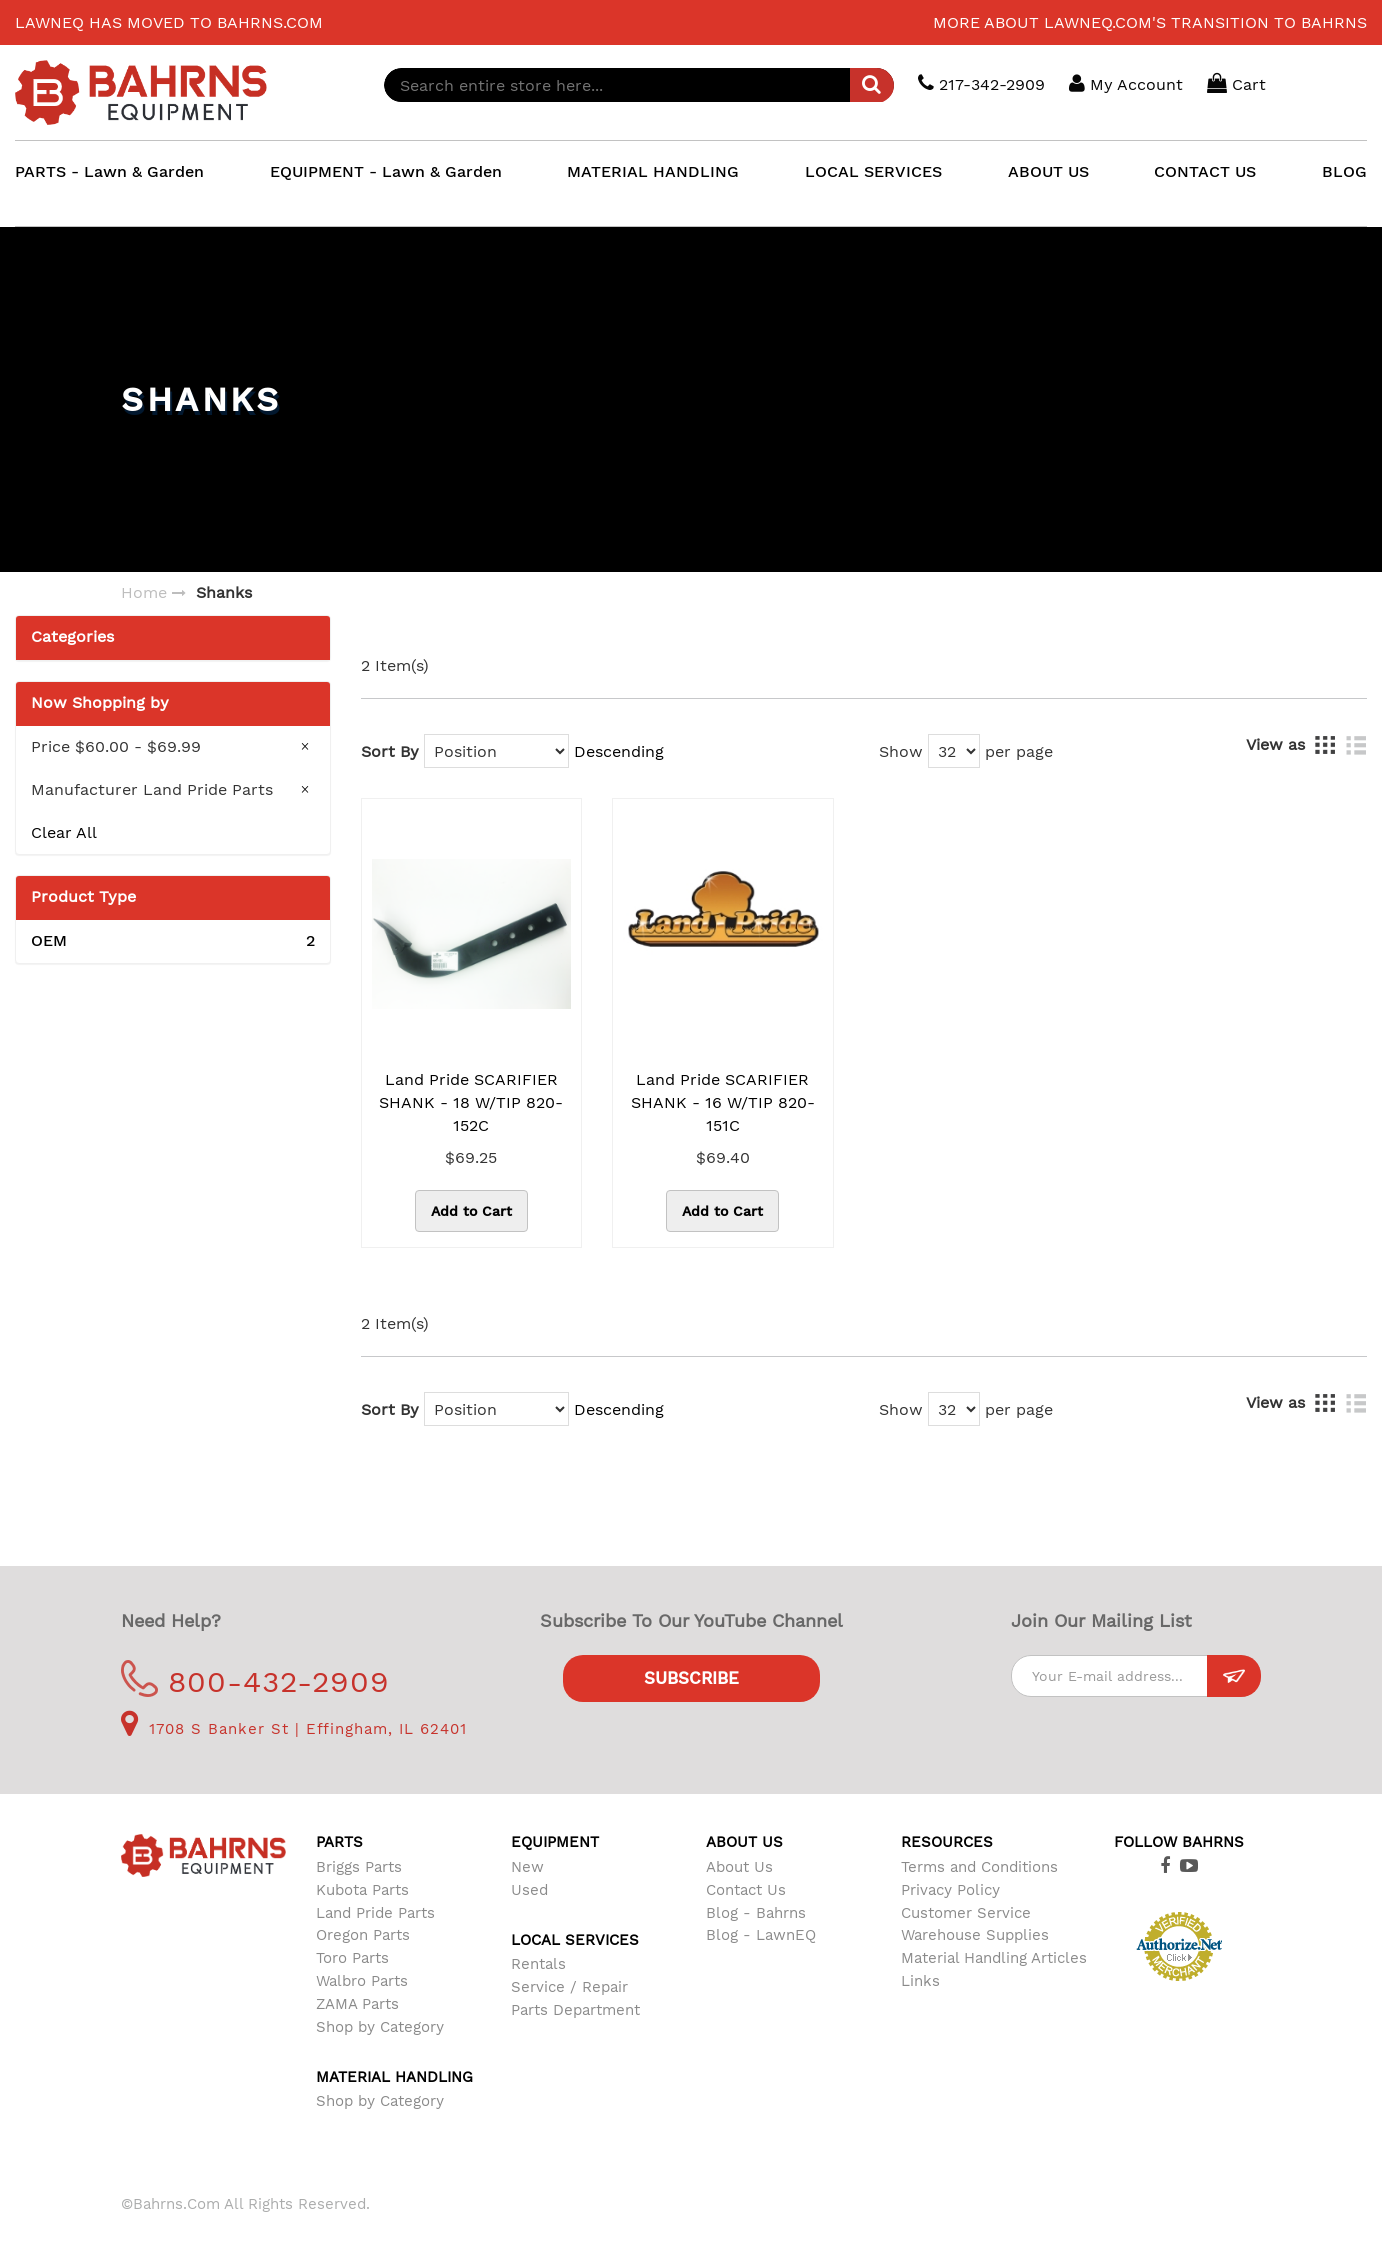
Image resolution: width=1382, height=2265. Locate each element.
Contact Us (746, 1890)
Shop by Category (380, 2027)
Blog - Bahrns (756, 1913)
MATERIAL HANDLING (653, 171)
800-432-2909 (255, 1681)
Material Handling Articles (994, 1958)
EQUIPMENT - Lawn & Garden (386, 171)
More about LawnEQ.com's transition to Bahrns (1150, 22)
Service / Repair (569, 1987)
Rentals (538, 1964)
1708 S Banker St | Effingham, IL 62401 (294, 1729)
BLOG (1344, 171)
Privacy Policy (950, 1890)
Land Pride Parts (375, 1913)
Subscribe (691, 1678)
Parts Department (575, 2010)
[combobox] (639, 85)
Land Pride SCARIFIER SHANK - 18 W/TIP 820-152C (471, 1102)
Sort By (390, 751)
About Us (739, 1867)
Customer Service (966, 1913)
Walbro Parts (362, 1981)
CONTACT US (1205, 171)
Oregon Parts (363, 1935)
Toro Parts (352, 1958)
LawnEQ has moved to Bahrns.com (169, 22)
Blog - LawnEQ (761, 1935)
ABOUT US (1048, 171)
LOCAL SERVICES (873, 171)
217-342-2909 (981, 83)
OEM (173, 941)
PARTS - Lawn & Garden (109, 171)
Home (144, 592)
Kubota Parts (362, 1890)
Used (529, 1890)
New (527, 1867)
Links (920, 1981)
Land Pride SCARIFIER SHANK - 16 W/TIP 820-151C (723, 1102)
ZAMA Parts (357, 2004)
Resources (947, 1842)
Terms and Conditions (979, 1867)
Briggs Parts (359, 1867)
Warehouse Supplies (975, 1935)
